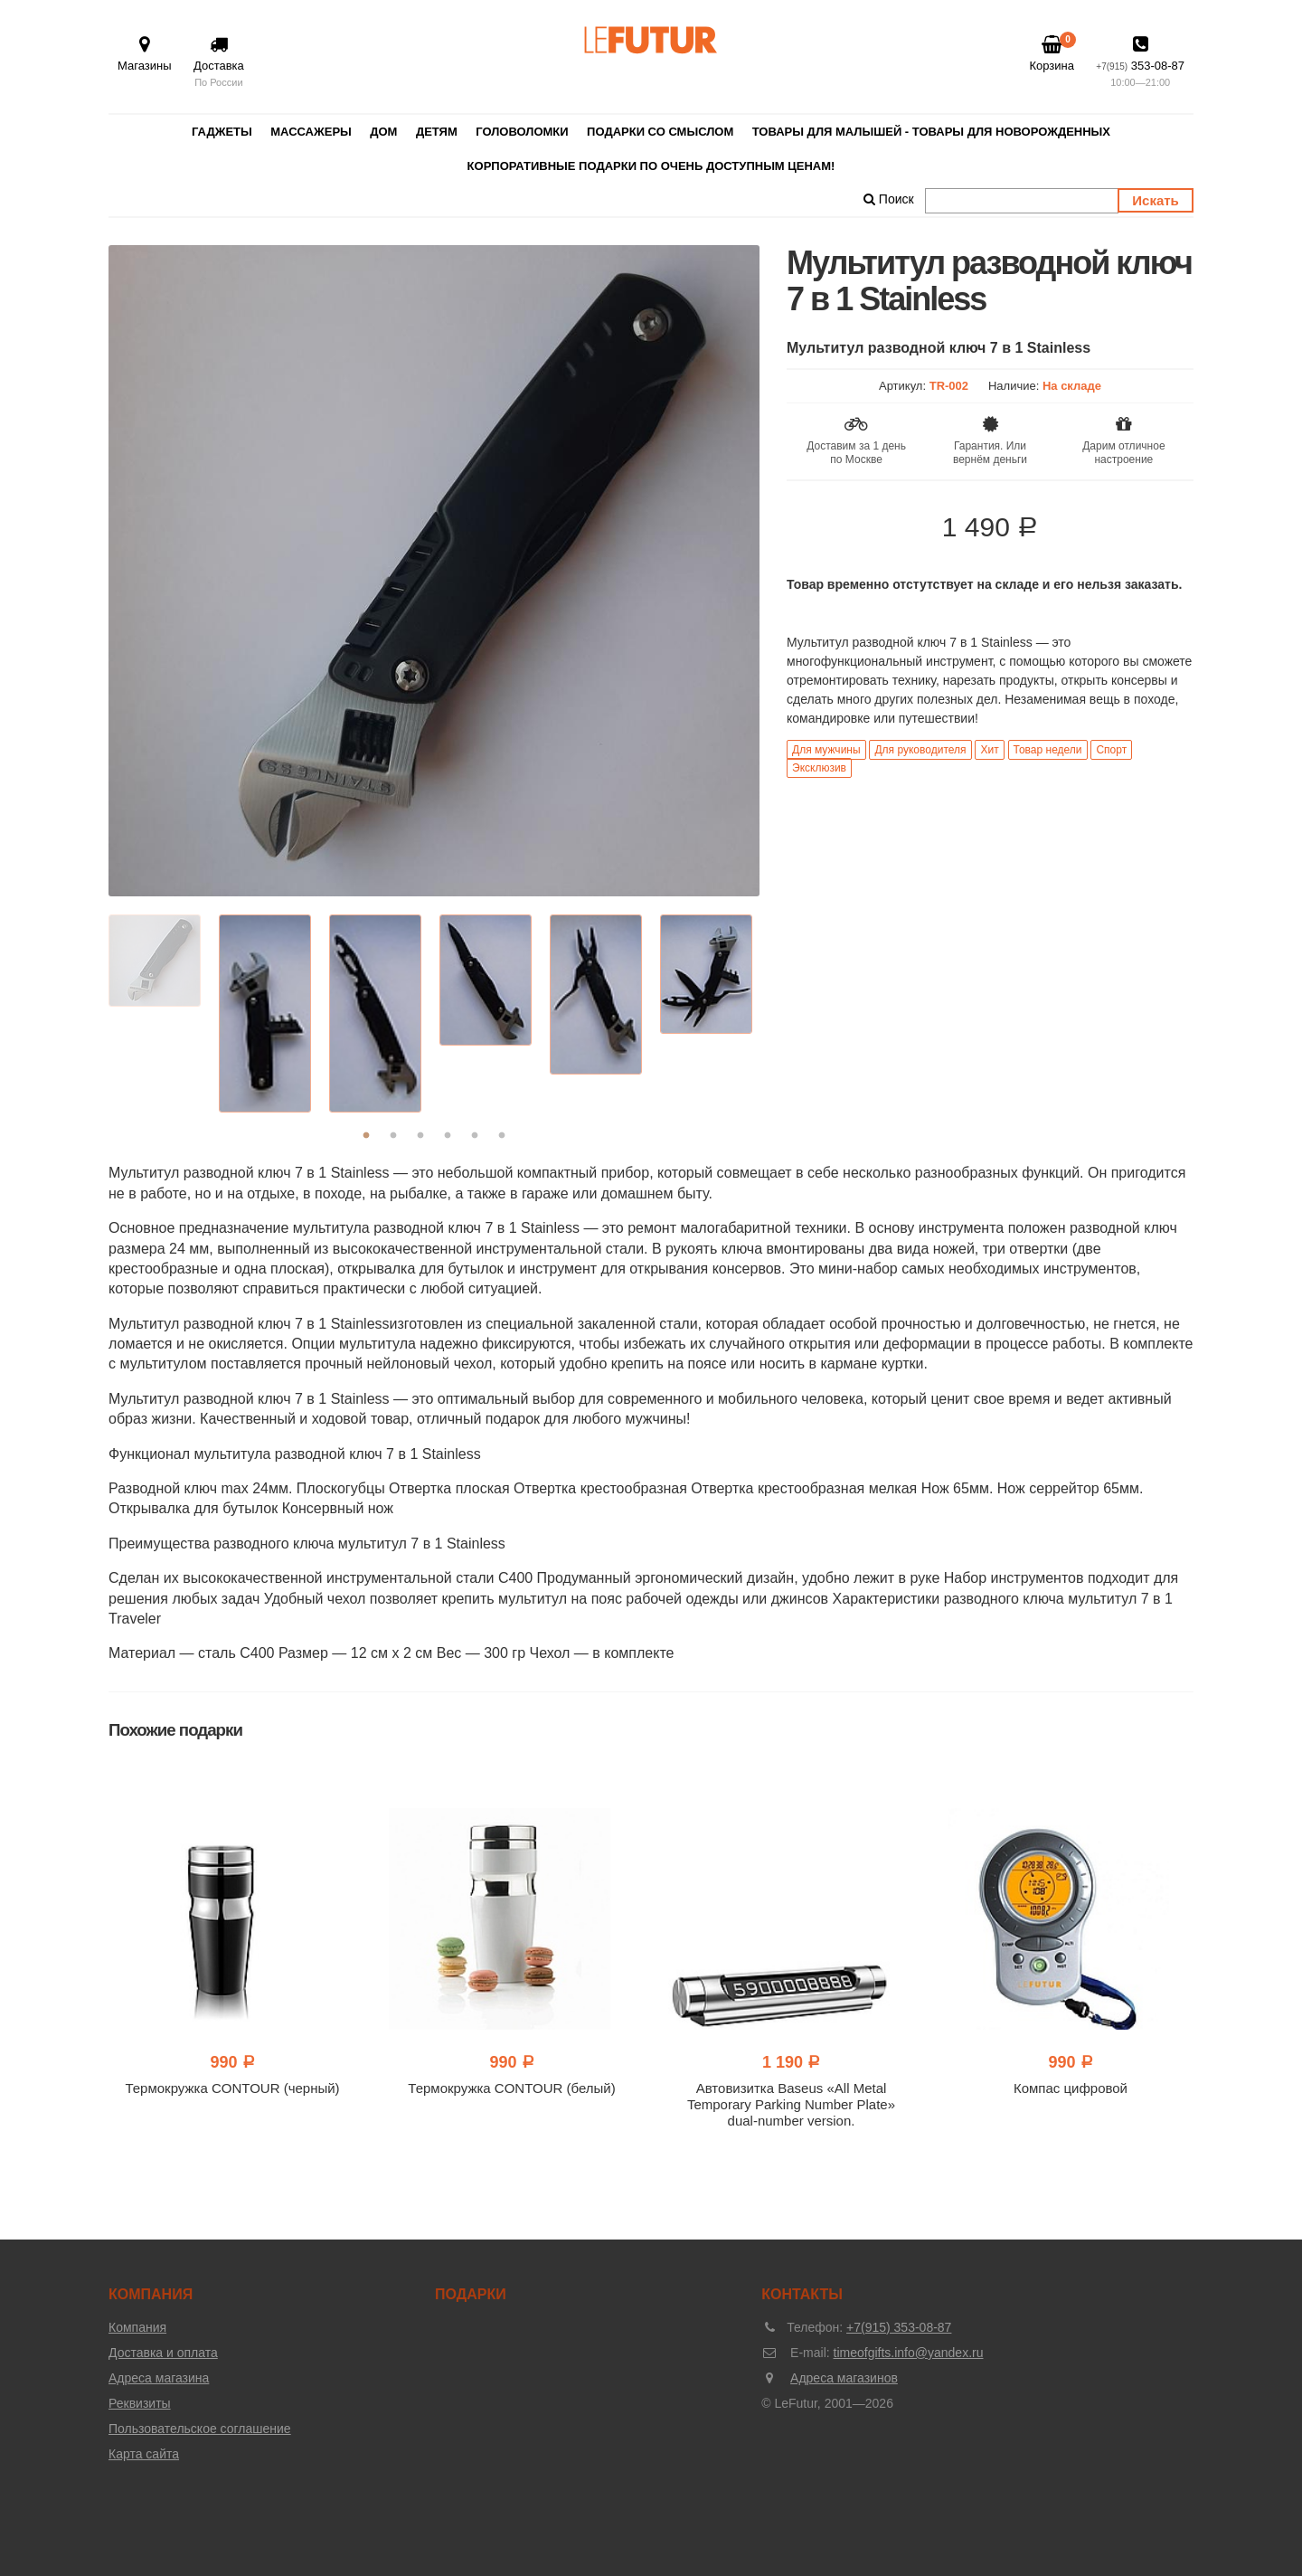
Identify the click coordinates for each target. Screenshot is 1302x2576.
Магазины (145, 53)
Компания (137, 2327)
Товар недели (1048, 749)
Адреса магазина (158, 2378)
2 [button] (393, 1136)
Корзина (1051, 53)
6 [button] (502, 1136)
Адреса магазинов (844, 2378)
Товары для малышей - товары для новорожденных (931, 131)
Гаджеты (222, 131)
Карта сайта (143, 2454)
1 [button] (366, 1136)
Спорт (1111, 749)
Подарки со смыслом (660, 131)
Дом (383, 131)
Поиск (888, 199)
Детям (437, 131)
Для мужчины (826, 749)
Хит (989, 749)
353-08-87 (1140, 62)
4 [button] (448, 1136)
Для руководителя (920, 749)
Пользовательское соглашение (199, 2428)
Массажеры (311, 131)
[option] (434, 570)
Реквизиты (139, 2403)
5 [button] (475, 1136)
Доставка (218, 62)
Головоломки (522, 131)
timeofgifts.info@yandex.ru (909, 2352)
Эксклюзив (819, 768)
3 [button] (420, 1136)
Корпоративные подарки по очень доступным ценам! (651, 166)
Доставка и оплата (163, 2352)
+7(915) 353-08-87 (898, 2327)
